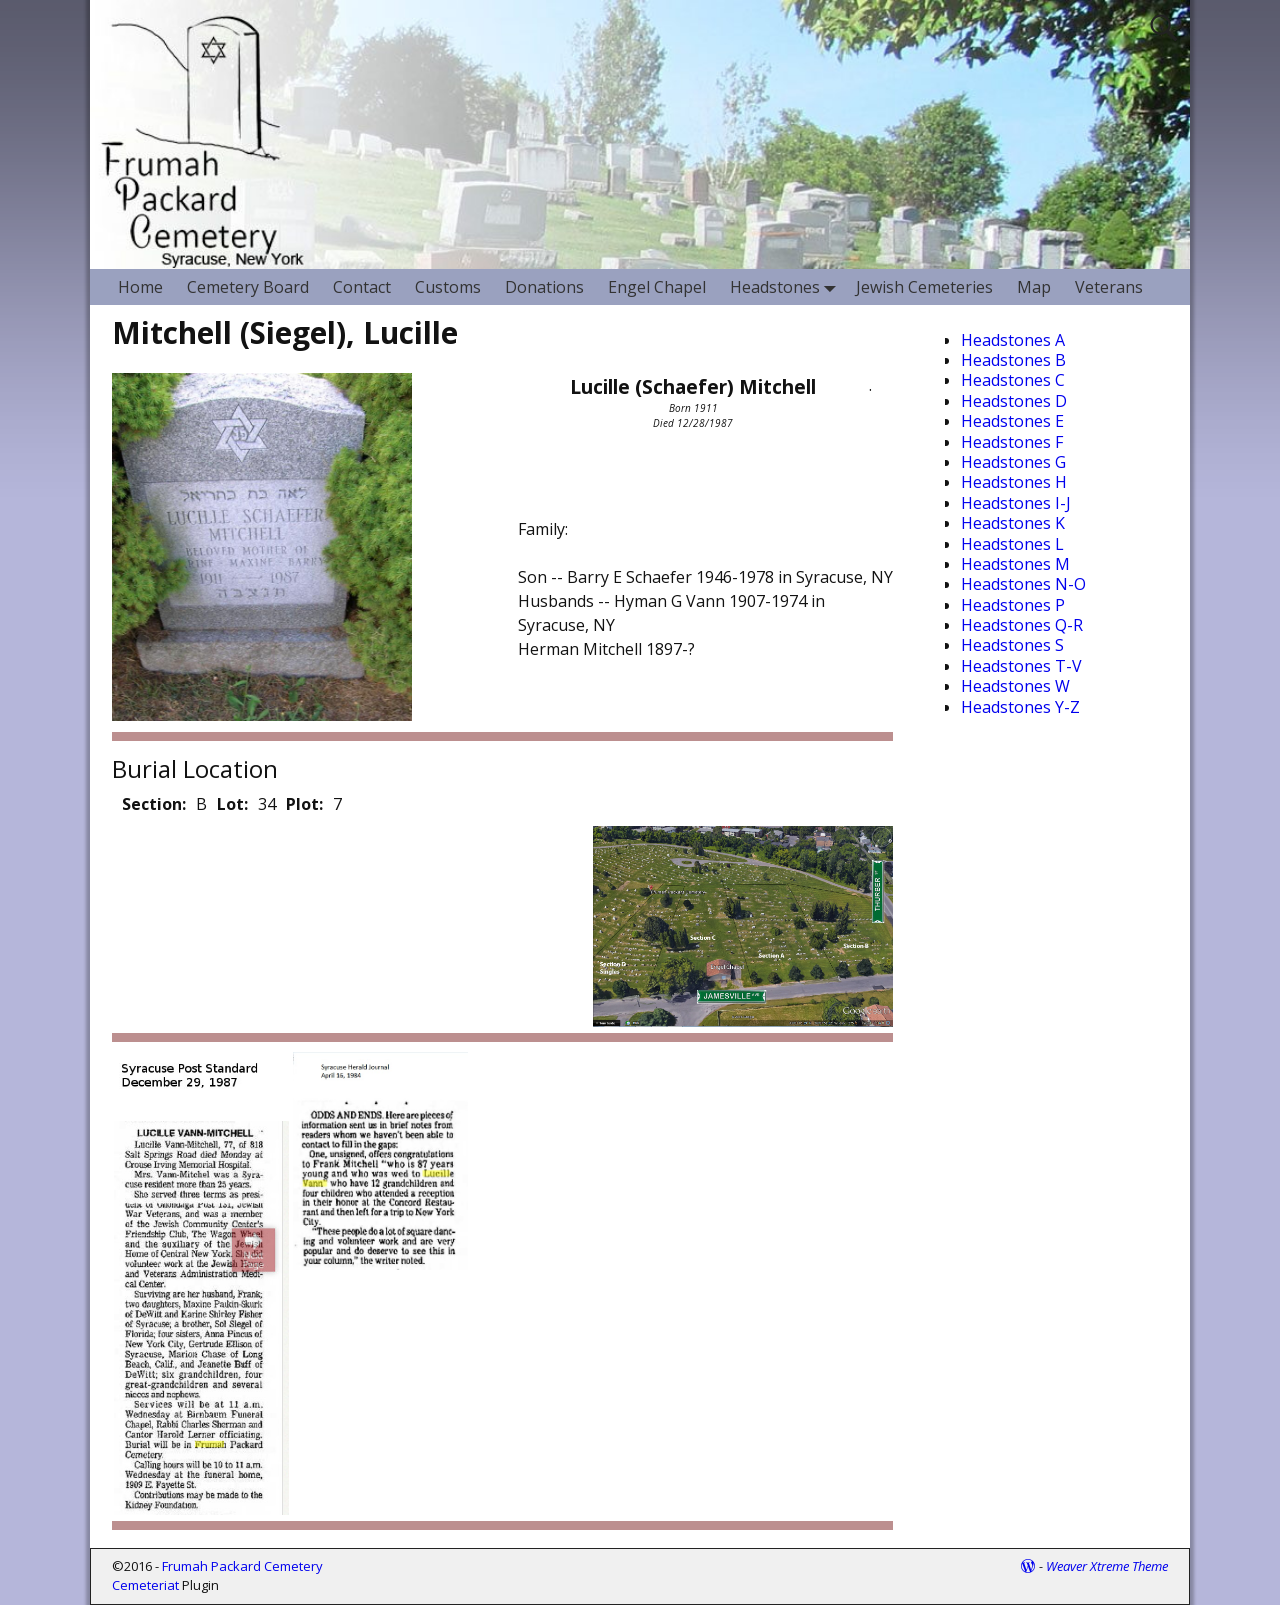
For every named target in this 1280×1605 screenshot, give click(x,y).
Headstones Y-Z (1020, 707)
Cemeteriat (145, 1585)
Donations (544, 287)
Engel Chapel (657, 287)
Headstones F (1012, 442)
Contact (362, 287)
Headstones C (1013, 380)
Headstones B (1013, 360)
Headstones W (1015, 686)
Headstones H (1014, 482)
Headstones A (1013, 340)
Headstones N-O (1023, 584)
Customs (448, 287)
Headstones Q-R (1022, 625)
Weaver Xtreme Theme (1107, 1566)
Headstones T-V (1021, 666)
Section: (154, 804)
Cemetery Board (248, 287)
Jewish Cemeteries (924, 287)
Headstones (787, 286)
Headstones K (1013, 523)
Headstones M (1015, 564)
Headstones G (1013, 462)
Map (1034, 287)
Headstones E (1012, 421)
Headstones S (1012, 645)
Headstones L (1012, 544)
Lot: (232, 804)
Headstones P (1013, 605)
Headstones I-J (1016, 503)
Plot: (304, 804)
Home (140, 287)
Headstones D (1014, 401)
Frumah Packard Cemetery (242, 1566)
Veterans (1109, 287)
